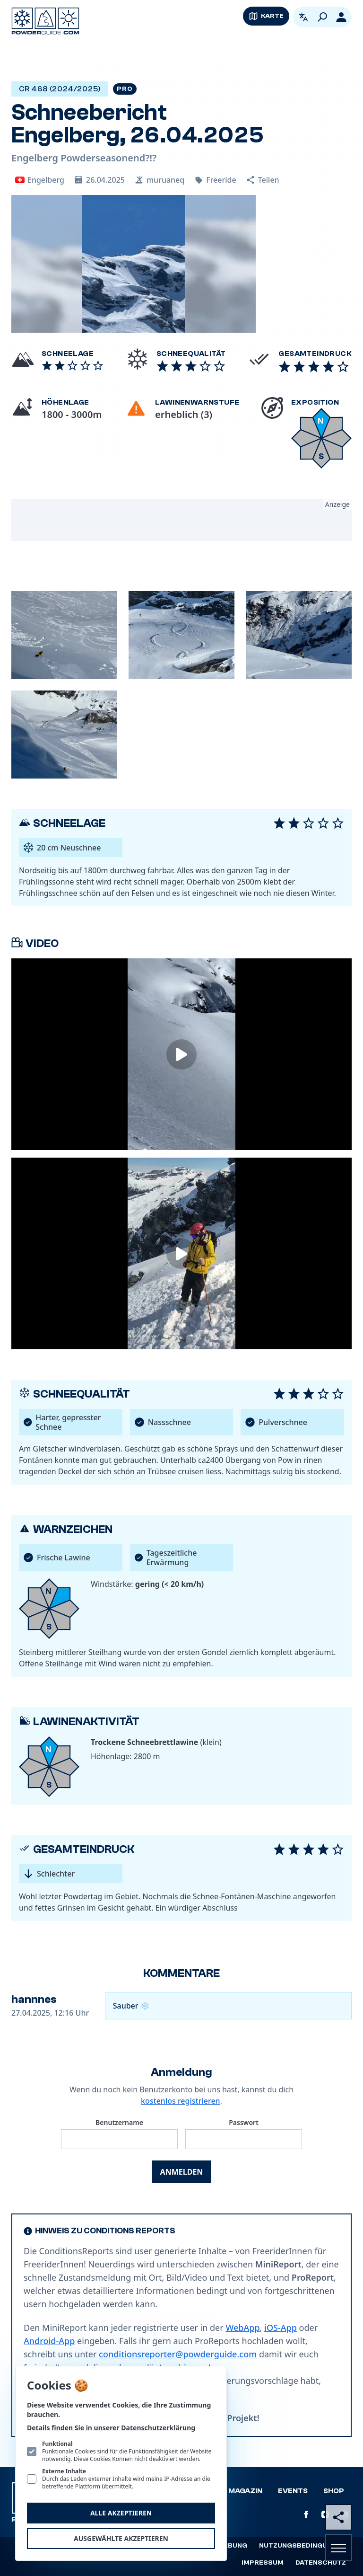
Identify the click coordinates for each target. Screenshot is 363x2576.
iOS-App (280, 2327)
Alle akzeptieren (121, 2512)
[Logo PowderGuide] (45, 21)
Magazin (245, 2491)
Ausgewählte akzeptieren (121, 2538)
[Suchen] (322, 17)
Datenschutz (320, 2563)
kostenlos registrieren (180, 2101)
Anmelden (181, 2172)
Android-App (49, 2340)
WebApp (242, 2327)
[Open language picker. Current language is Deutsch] (303, 17)
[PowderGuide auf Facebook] (306, 2514)
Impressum (263, 2563)
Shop (333, 2491)
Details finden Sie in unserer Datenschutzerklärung (111, 2427)
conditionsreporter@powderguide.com (178, 2354)
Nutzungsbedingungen (302, 2545)
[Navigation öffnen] (338, 2547)
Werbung (229, 2545)
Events (293, 2491)
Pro (124, 89)
